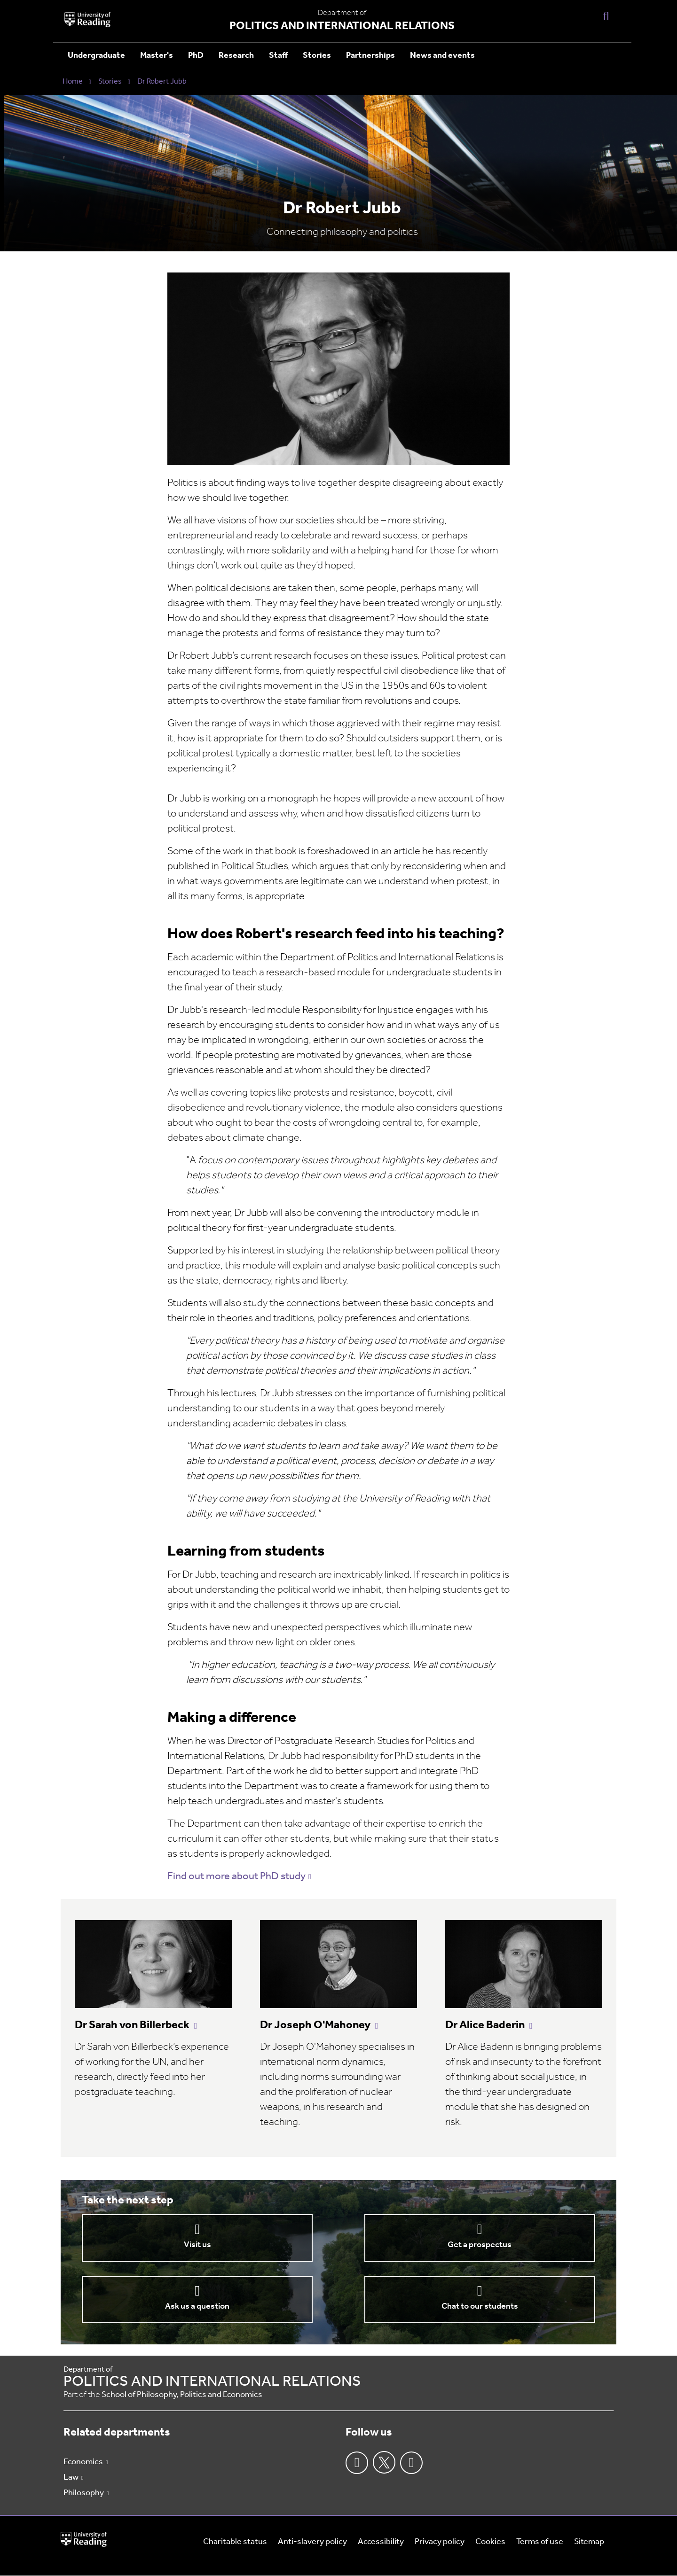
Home (73, 82)
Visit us (197, 2245)
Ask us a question (197, 2306)
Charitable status (235, 2541)
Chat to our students (479, 2306)
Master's (156, 55)
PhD (196, 55)
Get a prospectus (480, 2245)
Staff (278, 55)
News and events (442, 55)
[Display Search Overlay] (606, 15)
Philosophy (83, 2493)
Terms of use (539, 2541)
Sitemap (589, 2541)
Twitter (384, 2462)
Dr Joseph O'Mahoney (315, 2025)
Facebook (357, 2462)
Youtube (411, 2462)
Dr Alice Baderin (485, 2025)
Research (236, 55)
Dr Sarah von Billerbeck (132, 2025)
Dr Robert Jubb (162, 82)
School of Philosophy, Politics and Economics (182, 2394)
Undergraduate (96, 55)
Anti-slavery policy (312, 2541)
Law (71, 2477)
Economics (83, 2462)
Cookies (490, 2541)
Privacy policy (439, 2541)
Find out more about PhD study (236, 1876)
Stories (317, 55)
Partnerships (370, 55)
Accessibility (381, 2541)
